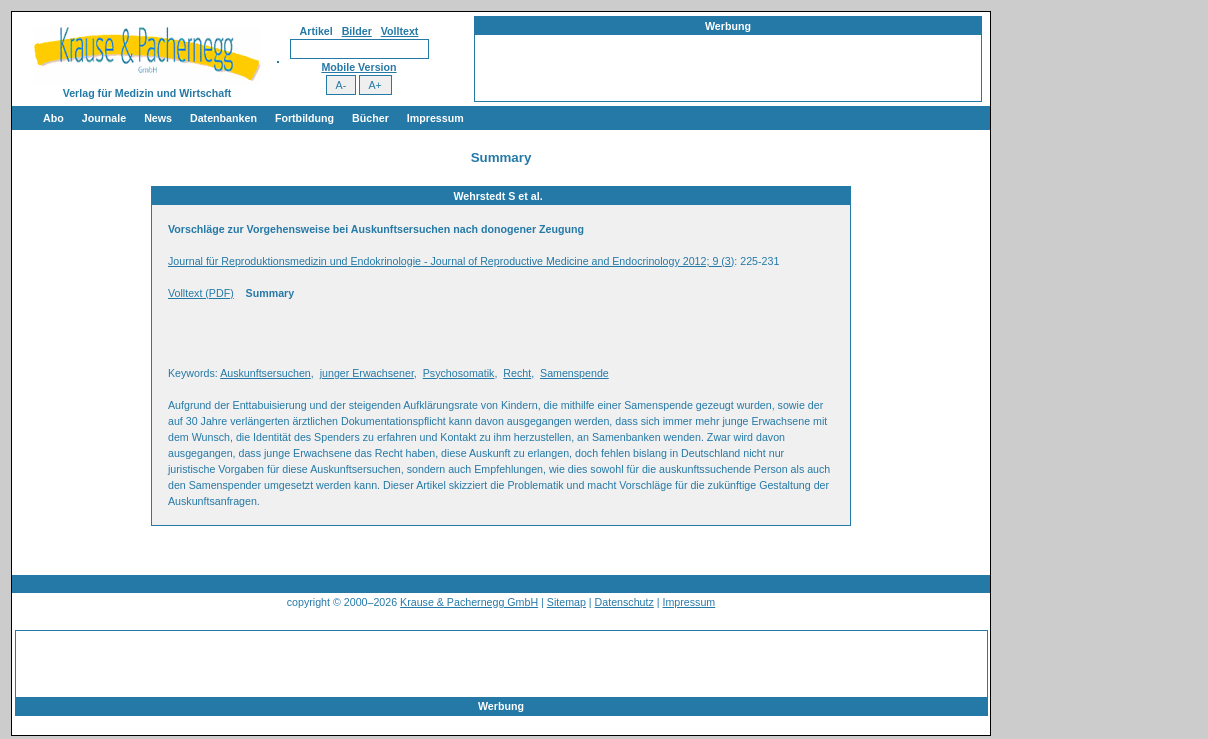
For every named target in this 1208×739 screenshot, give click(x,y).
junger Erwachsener (367, 373)
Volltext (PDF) (201, 293)
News (158, 118)
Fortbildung (304, 118)
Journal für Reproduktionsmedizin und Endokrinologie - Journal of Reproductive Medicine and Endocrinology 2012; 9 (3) (451, 261)
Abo (53, 118)
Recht (517, 373)
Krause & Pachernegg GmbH (469, 602)
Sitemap (566, 602)
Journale (104, 118)
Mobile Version (358, 67)
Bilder (357, 31)
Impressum (435, 118)
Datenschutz (624, 602)
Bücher (370, 118)
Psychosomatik (459, 373)
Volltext (400, 31)
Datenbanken (223, 118)
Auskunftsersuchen (265, 373)
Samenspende (574, 373)
